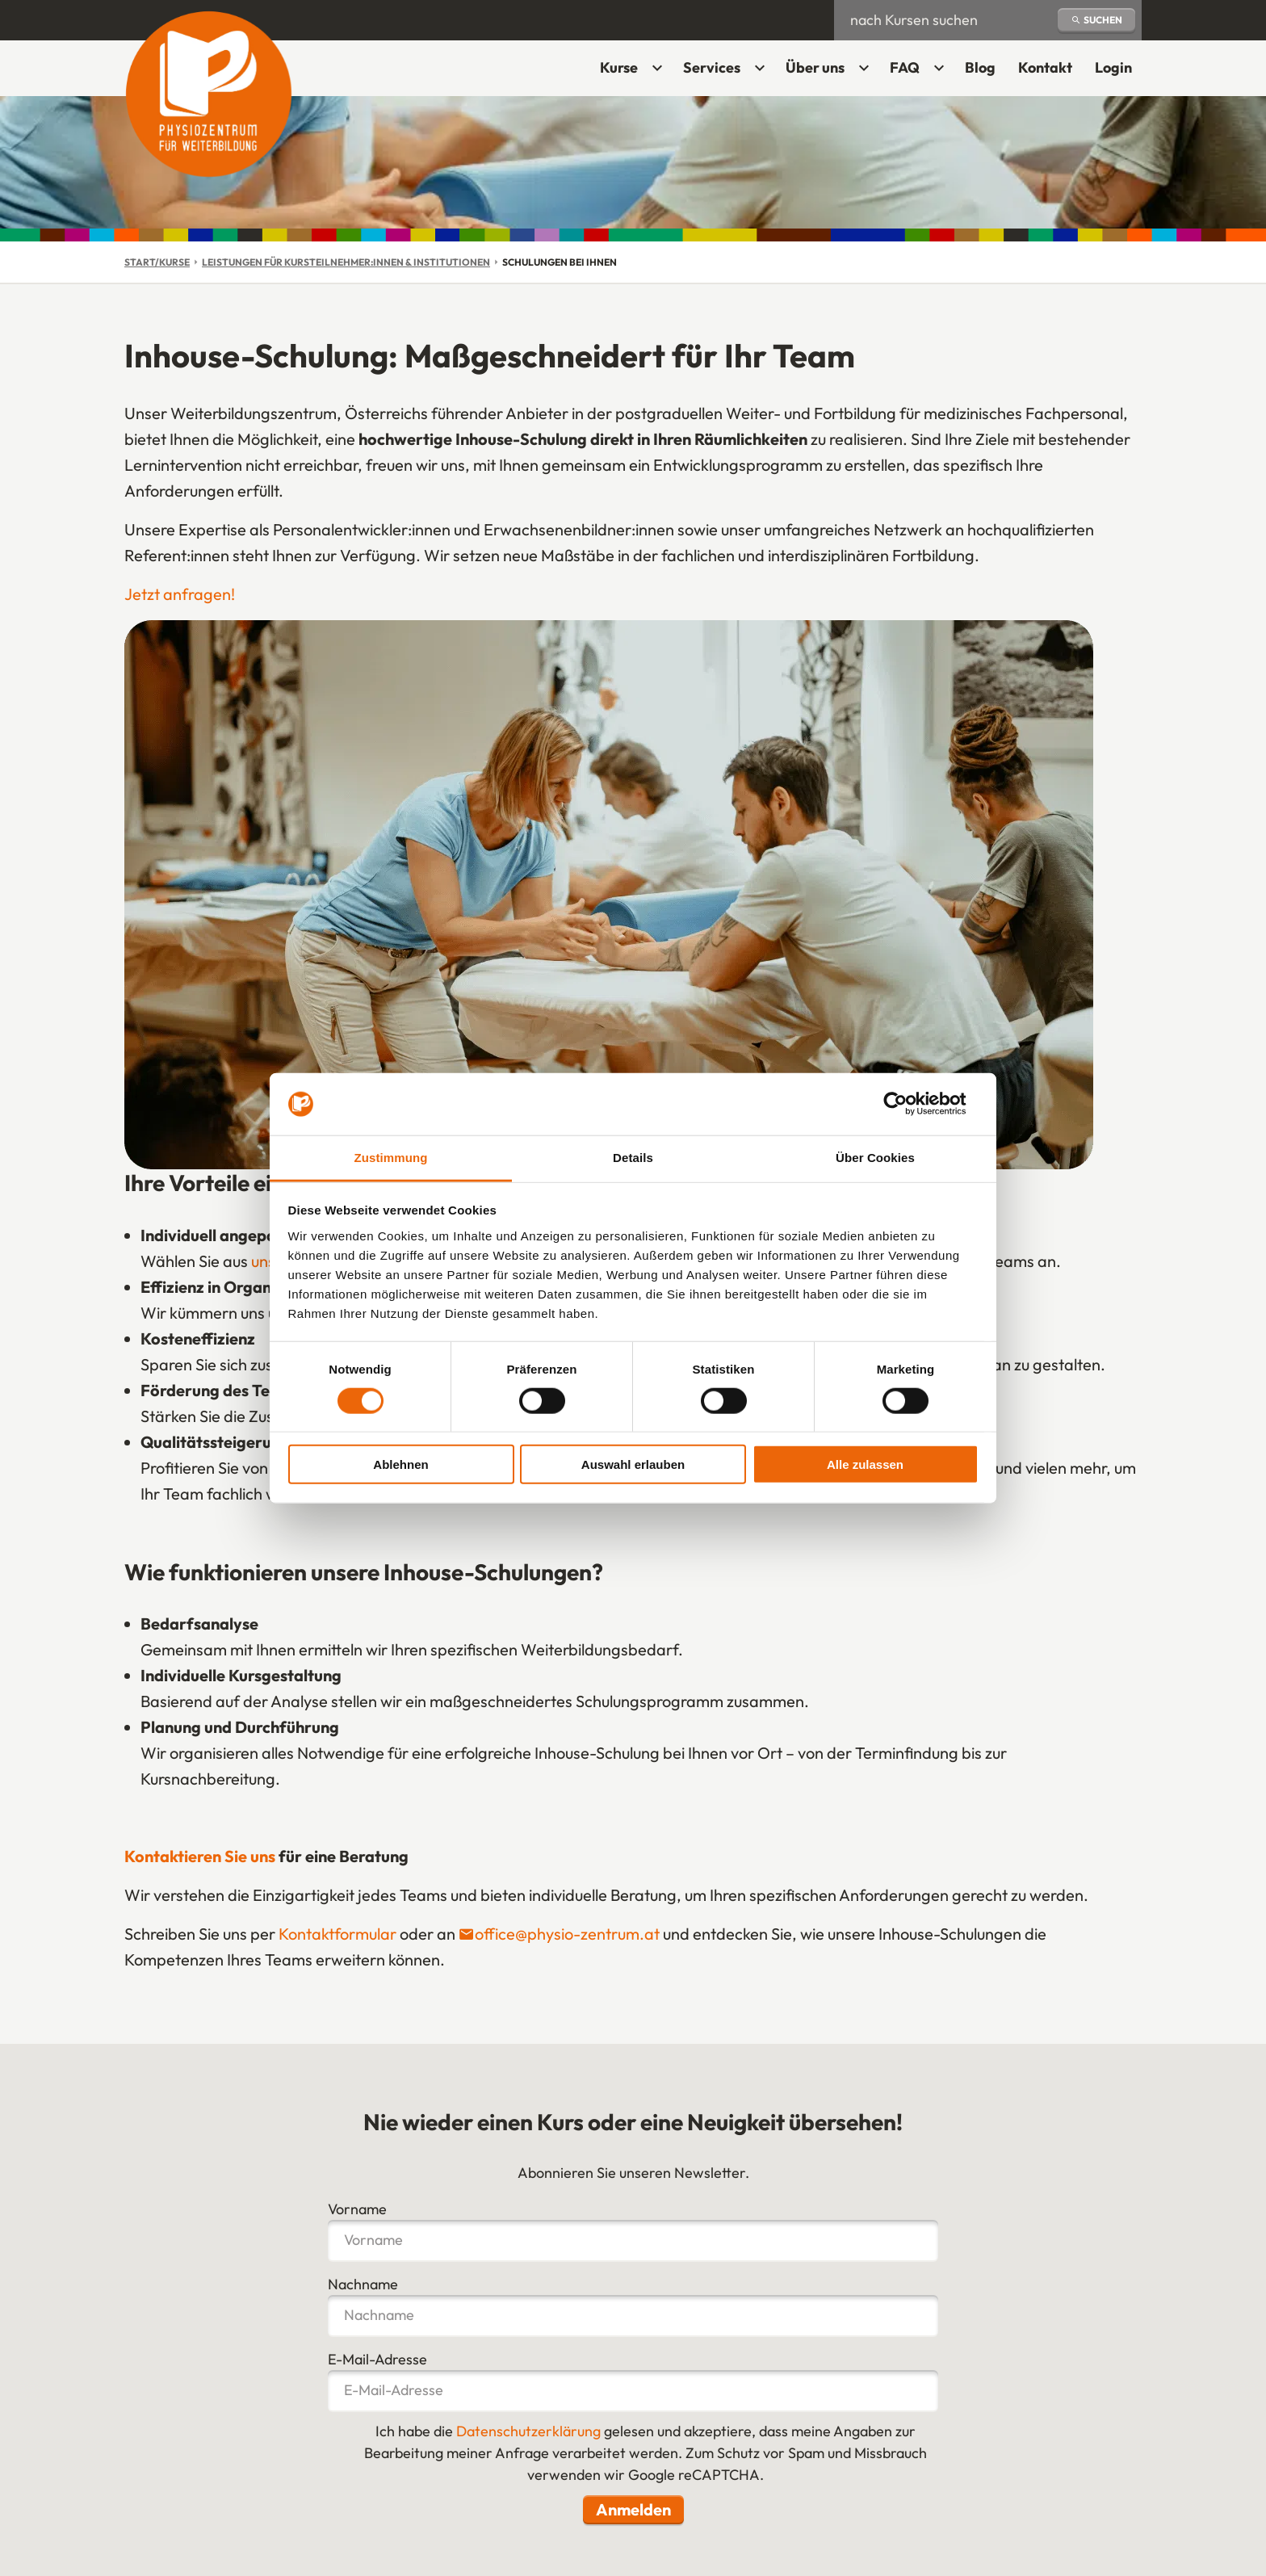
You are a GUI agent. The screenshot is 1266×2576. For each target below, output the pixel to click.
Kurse (619, 67)
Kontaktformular (337, 1934)
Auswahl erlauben (633, 1464)
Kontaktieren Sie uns (199, 1856)
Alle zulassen (865, 1464)
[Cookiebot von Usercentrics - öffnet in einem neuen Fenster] (908, 1104)
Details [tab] (633, 1157)
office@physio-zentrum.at (567, 1934)
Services (711, 67)
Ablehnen (400, 1464)
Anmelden (633, 2509)
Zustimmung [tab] (391, 1157)
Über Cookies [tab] (875, 1157)
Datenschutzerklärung (528, 2431)
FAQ (905, 67)
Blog (980, 67)
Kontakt (1045, 67)
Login (1118, 73)
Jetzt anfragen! (179, 594)
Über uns (815, 67)
